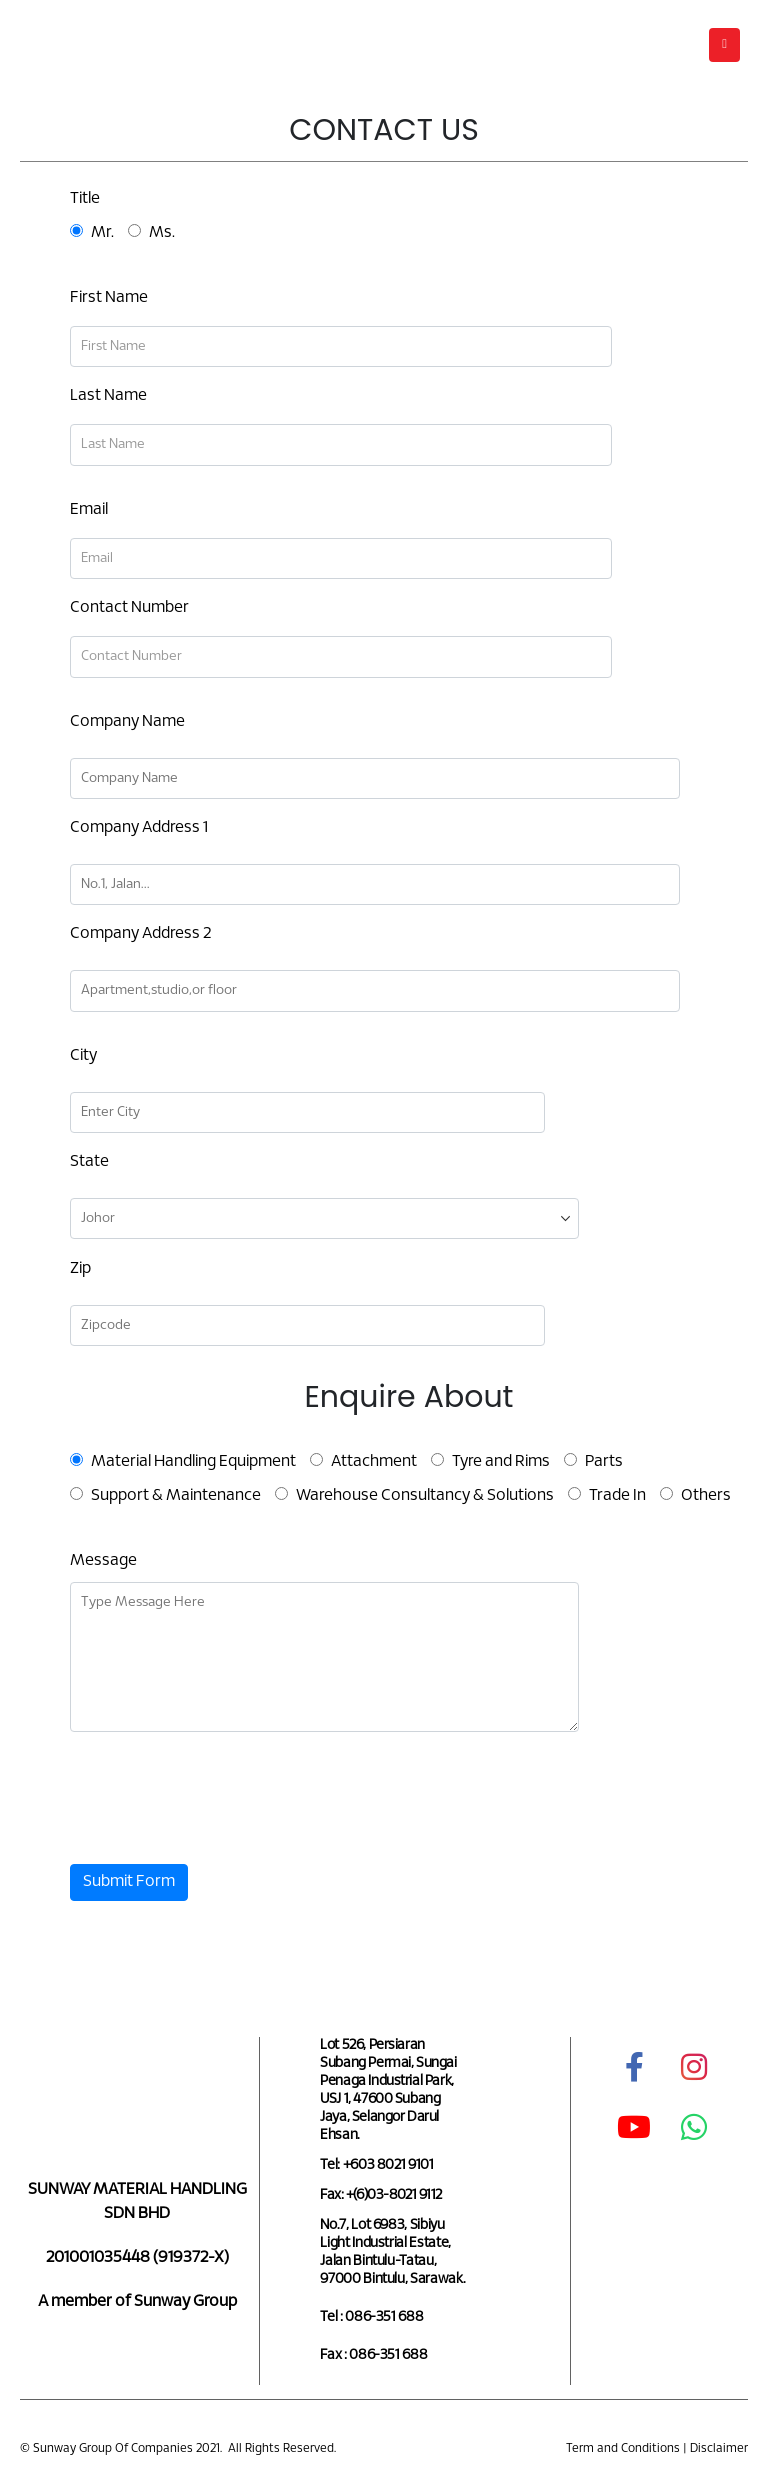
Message (103, 1560)
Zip (80, 1268)
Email (89, 509)
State (89, 1161)
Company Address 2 (140, 933)
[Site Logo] (75, 44)
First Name (109, 297)
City (83, 1055)
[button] (724, 45)
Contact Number (129, 607)
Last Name (108, 395)
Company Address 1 (139, 827)
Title (85, 198)
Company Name (127, 721)
